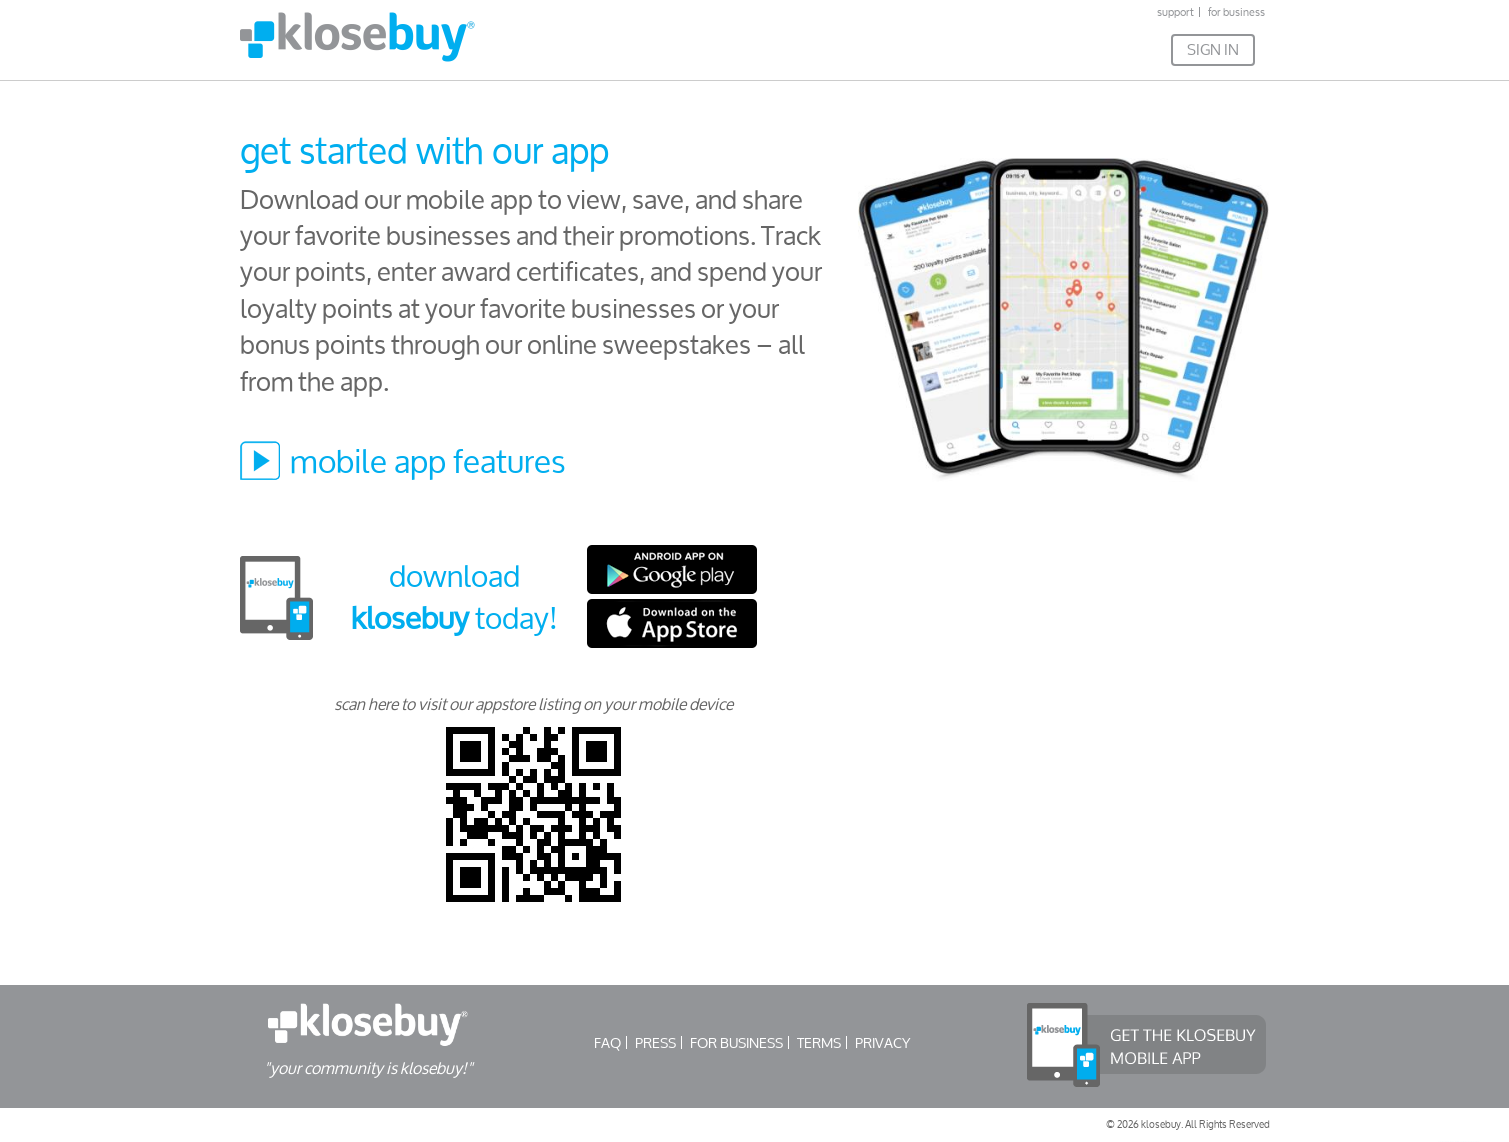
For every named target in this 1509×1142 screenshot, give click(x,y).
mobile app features (428, 461)
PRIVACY (882, 1042)
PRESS (655, 1042)
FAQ (607, 1042)
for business (1236, 12)
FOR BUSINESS (736, 1042)
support (1175, 12)
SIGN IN (1213, 49)
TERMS (819, 1042)
